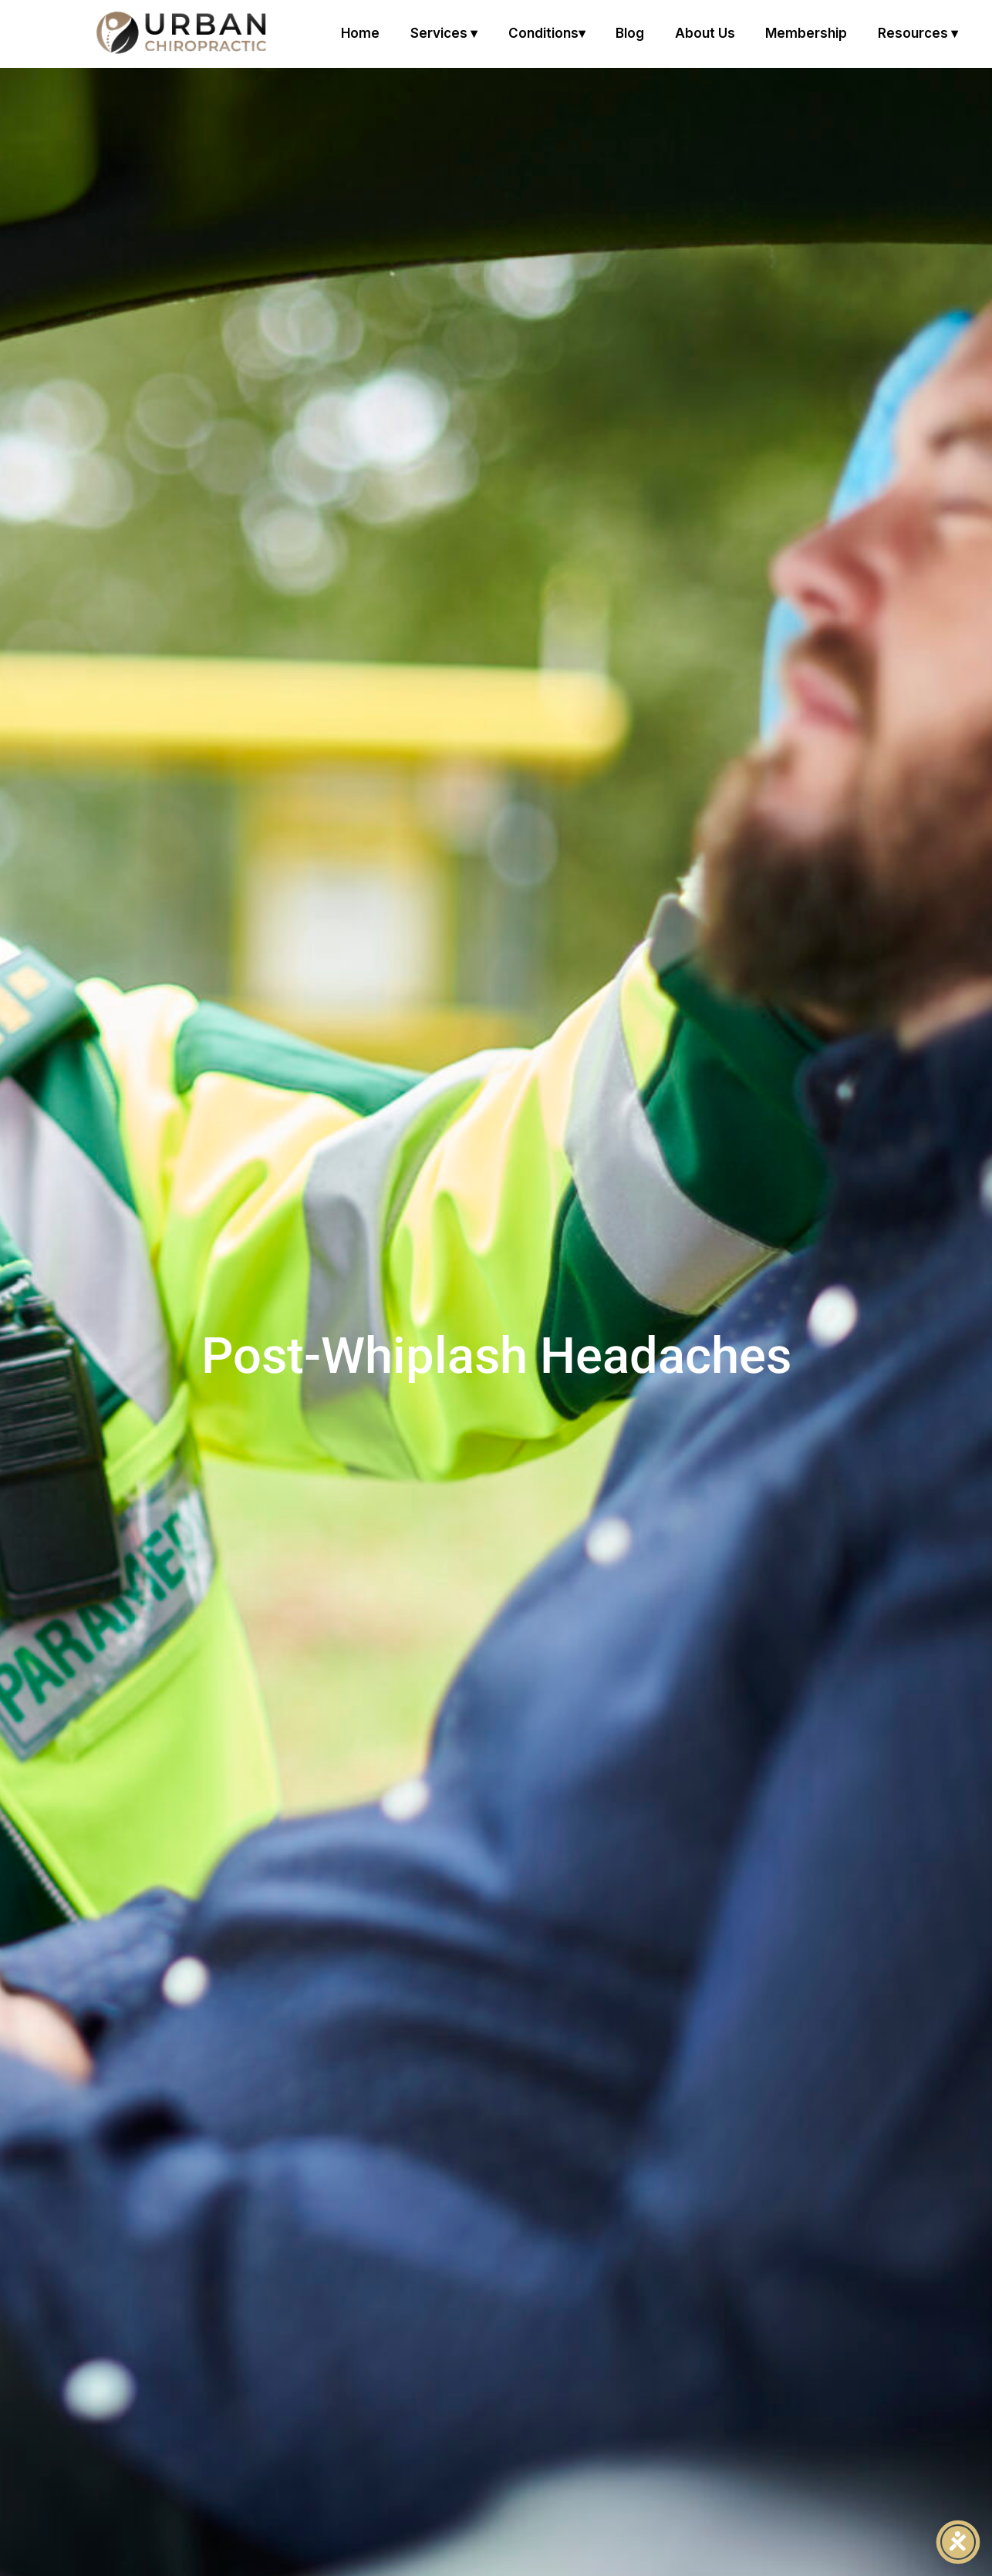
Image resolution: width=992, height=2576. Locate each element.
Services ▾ (443, 33)
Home (360, 33)
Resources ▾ (918, 33)
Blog (630, 33)
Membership (806, 33)
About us (705, 33)
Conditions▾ (546, 33)
